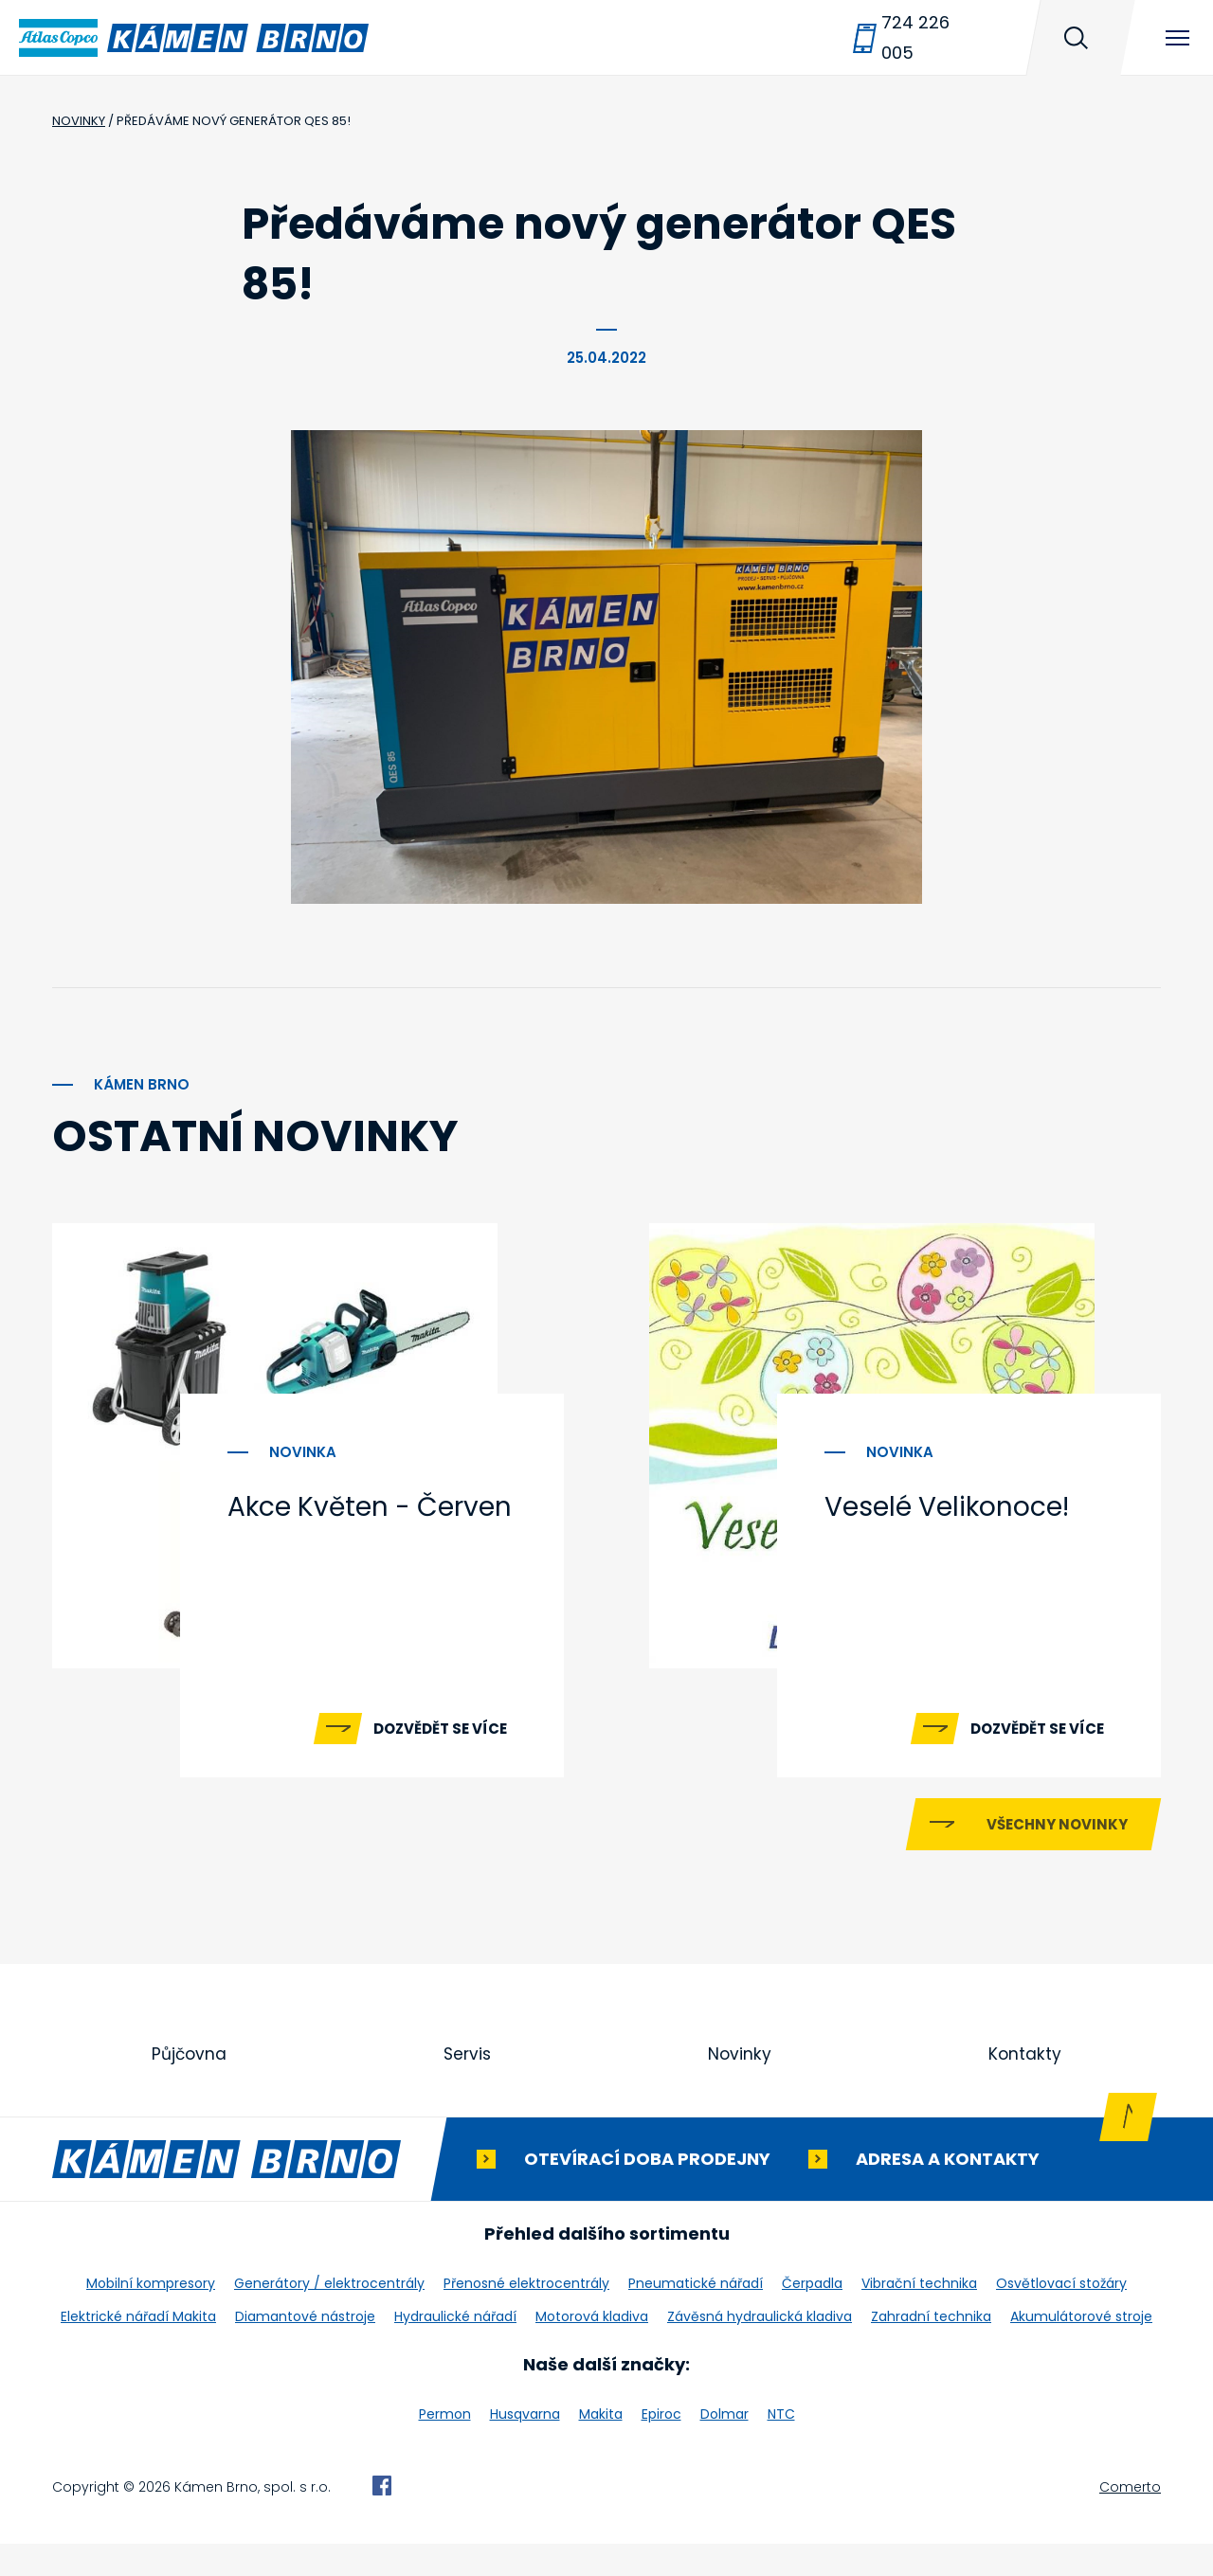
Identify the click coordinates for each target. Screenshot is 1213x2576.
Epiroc (661, 2446)
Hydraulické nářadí (455, 2348)
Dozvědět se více (440, 1728)
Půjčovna (189, 2086)
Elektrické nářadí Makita (138, 2348)
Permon (445, 2446)
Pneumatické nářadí (695, 2315)
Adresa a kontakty (948, 2191)
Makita (601, 2446)
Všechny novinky (1057, 1855)
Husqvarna (525, 2446)
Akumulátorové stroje (1081, 2348)
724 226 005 (915, 37)
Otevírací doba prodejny (647, 2191)
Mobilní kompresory (150, 2315)
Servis (469, 2086)
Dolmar (724, 2446)
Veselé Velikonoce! (946, 1506)
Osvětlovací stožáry (1061, 2315)
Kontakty (1025, 2086)
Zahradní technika (931, 2348)
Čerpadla (812, 2315)
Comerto (1130, 2519)
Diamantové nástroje (305, 2348)
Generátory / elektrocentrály (329, 2315)
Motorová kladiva (591, 2348)
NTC (781, 2446)
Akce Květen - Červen (369, 1506)
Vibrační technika (919, 2315)
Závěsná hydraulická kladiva (759, 2348)
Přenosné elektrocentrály (526, 2315)
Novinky (741, 2086)
